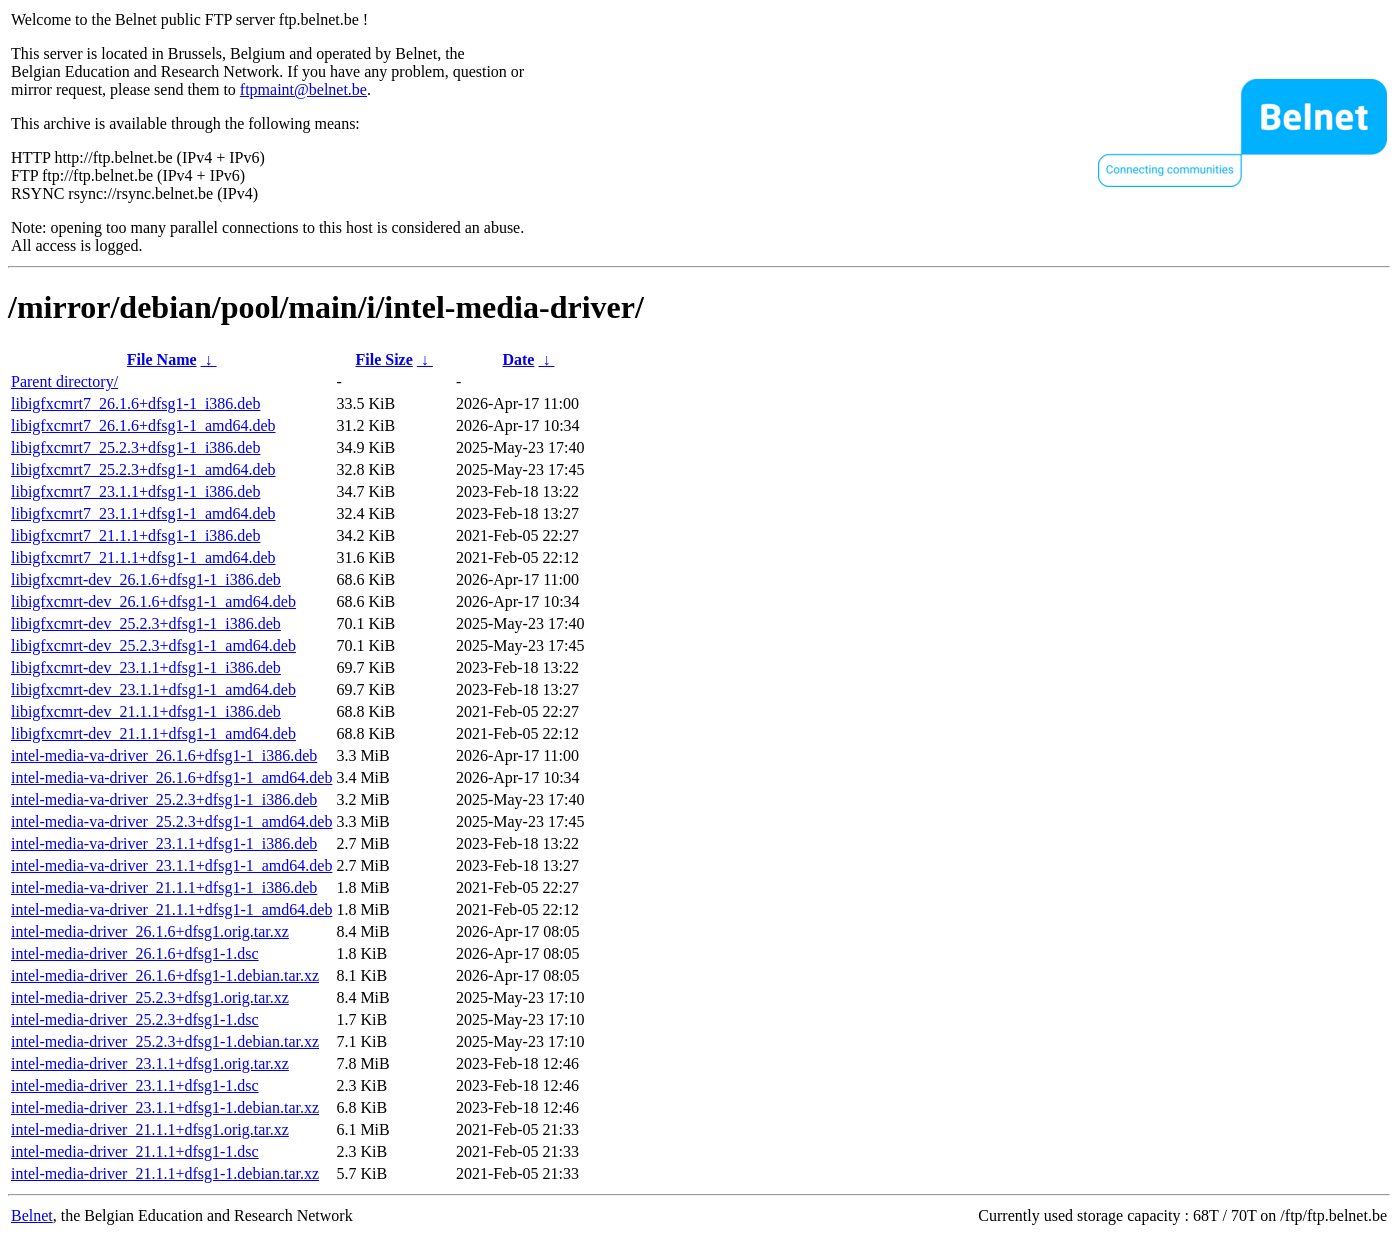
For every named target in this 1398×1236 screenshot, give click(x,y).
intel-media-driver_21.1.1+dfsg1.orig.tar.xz (150, 1129)
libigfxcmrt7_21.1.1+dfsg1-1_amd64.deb (143, 557)
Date (518, 359)
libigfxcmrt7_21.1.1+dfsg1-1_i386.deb (135, 535)
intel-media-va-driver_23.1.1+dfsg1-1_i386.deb (164, 843)
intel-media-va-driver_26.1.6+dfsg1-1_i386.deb (164, 755)
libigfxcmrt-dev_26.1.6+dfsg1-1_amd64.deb (153, 601)
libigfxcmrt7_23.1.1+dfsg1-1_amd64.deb (143, 513)
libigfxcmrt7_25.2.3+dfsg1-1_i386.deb (135, 447)
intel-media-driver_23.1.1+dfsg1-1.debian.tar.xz (165, 1107)
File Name (162, 359)
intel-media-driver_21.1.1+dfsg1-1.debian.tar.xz (165, 1173)
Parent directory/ (64, 381)
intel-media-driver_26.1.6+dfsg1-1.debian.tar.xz (165, 975)
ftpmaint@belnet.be (303, 89)
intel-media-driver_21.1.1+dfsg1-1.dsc (135, 1151)
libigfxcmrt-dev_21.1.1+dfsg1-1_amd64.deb (153, 733)
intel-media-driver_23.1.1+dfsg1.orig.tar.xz (150, 1063)
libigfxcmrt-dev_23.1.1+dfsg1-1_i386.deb (146, 667)
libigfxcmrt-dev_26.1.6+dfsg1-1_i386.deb (146, 579)
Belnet (32, 1215)
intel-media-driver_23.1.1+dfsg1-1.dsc (135, 1085)
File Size (384, 359)
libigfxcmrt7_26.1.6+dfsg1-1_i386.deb (135, 403)
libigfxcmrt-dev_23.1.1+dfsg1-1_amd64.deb (153, 689)
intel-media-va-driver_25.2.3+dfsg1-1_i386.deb (164, 799)
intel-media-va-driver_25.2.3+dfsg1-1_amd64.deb (171, 821)
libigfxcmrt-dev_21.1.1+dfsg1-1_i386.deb (146, 711)
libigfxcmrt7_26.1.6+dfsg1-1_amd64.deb (143, 425)
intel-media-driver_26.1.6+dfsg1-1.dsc (135, 953)
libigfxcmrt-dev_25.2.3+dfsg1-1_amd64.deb (153, 645)
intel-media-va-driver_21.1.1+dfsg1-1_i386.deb (164, 887)
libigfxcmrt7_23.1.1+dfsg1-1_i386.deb (135, 491)
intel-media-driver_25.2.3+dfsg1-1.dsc (135, 1019)
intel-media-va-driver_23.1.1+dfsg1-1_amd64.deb (171, 865)
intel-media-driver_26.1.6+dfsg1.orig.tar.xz (150, 931)
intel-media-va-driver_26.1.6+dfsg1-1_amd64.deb (171, 777)
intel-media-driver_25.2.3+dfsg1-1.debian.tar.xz (165, 1041)
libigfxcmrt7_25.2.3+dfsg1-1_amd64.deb (143, 469)
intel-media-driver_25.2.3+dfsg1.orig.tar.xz (150, 997)
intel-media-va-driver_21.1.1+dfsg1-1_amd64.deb (171, 909)
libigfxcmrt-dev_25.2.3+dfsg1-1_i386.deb (146, 623)
